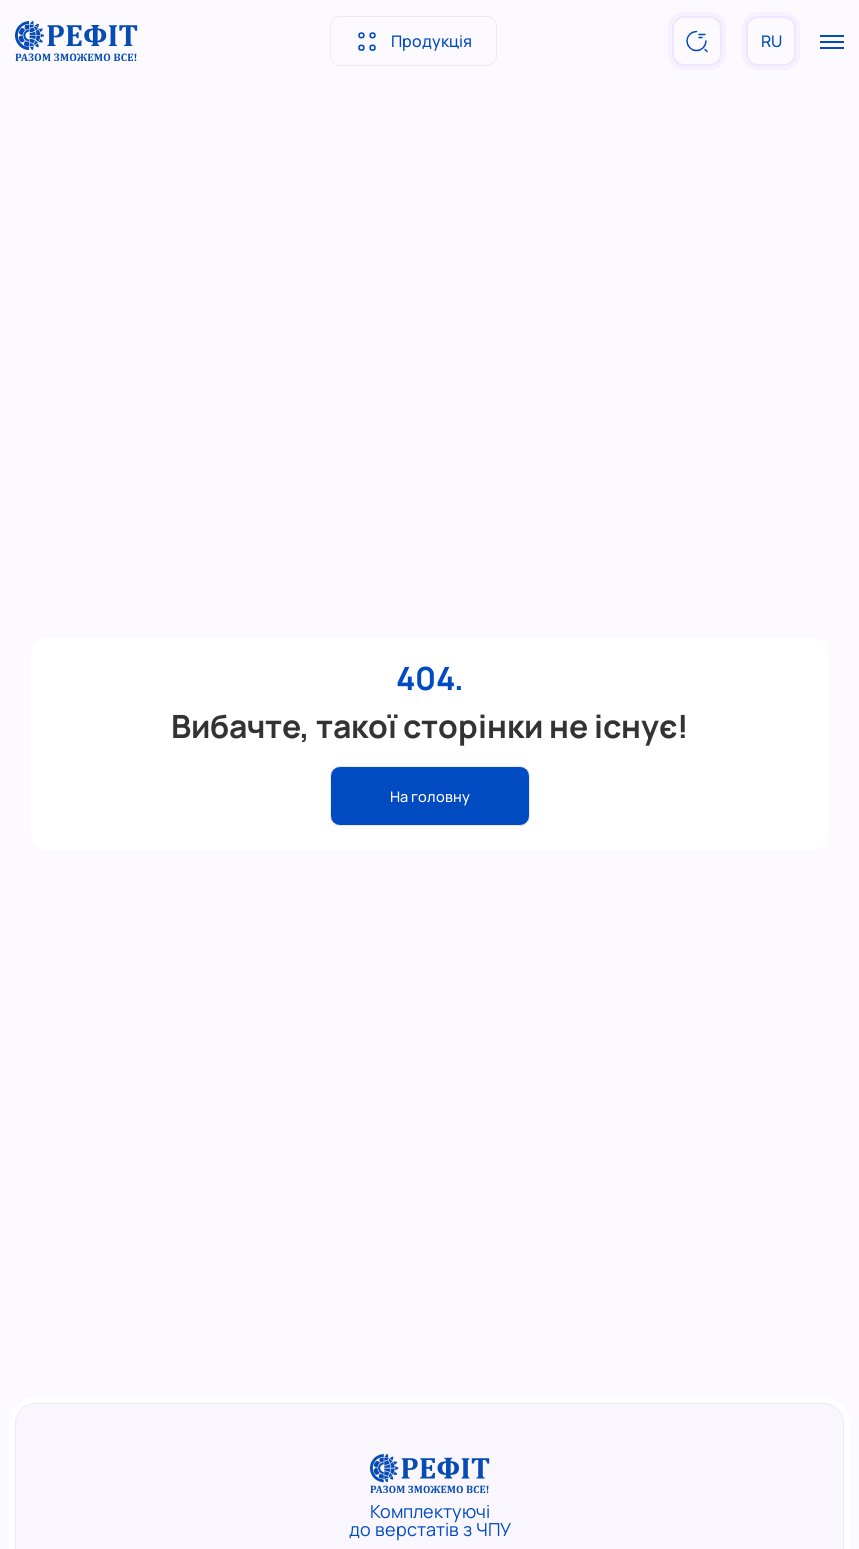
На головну (430, 796)
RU (771, 41)
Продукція (413, 41)
